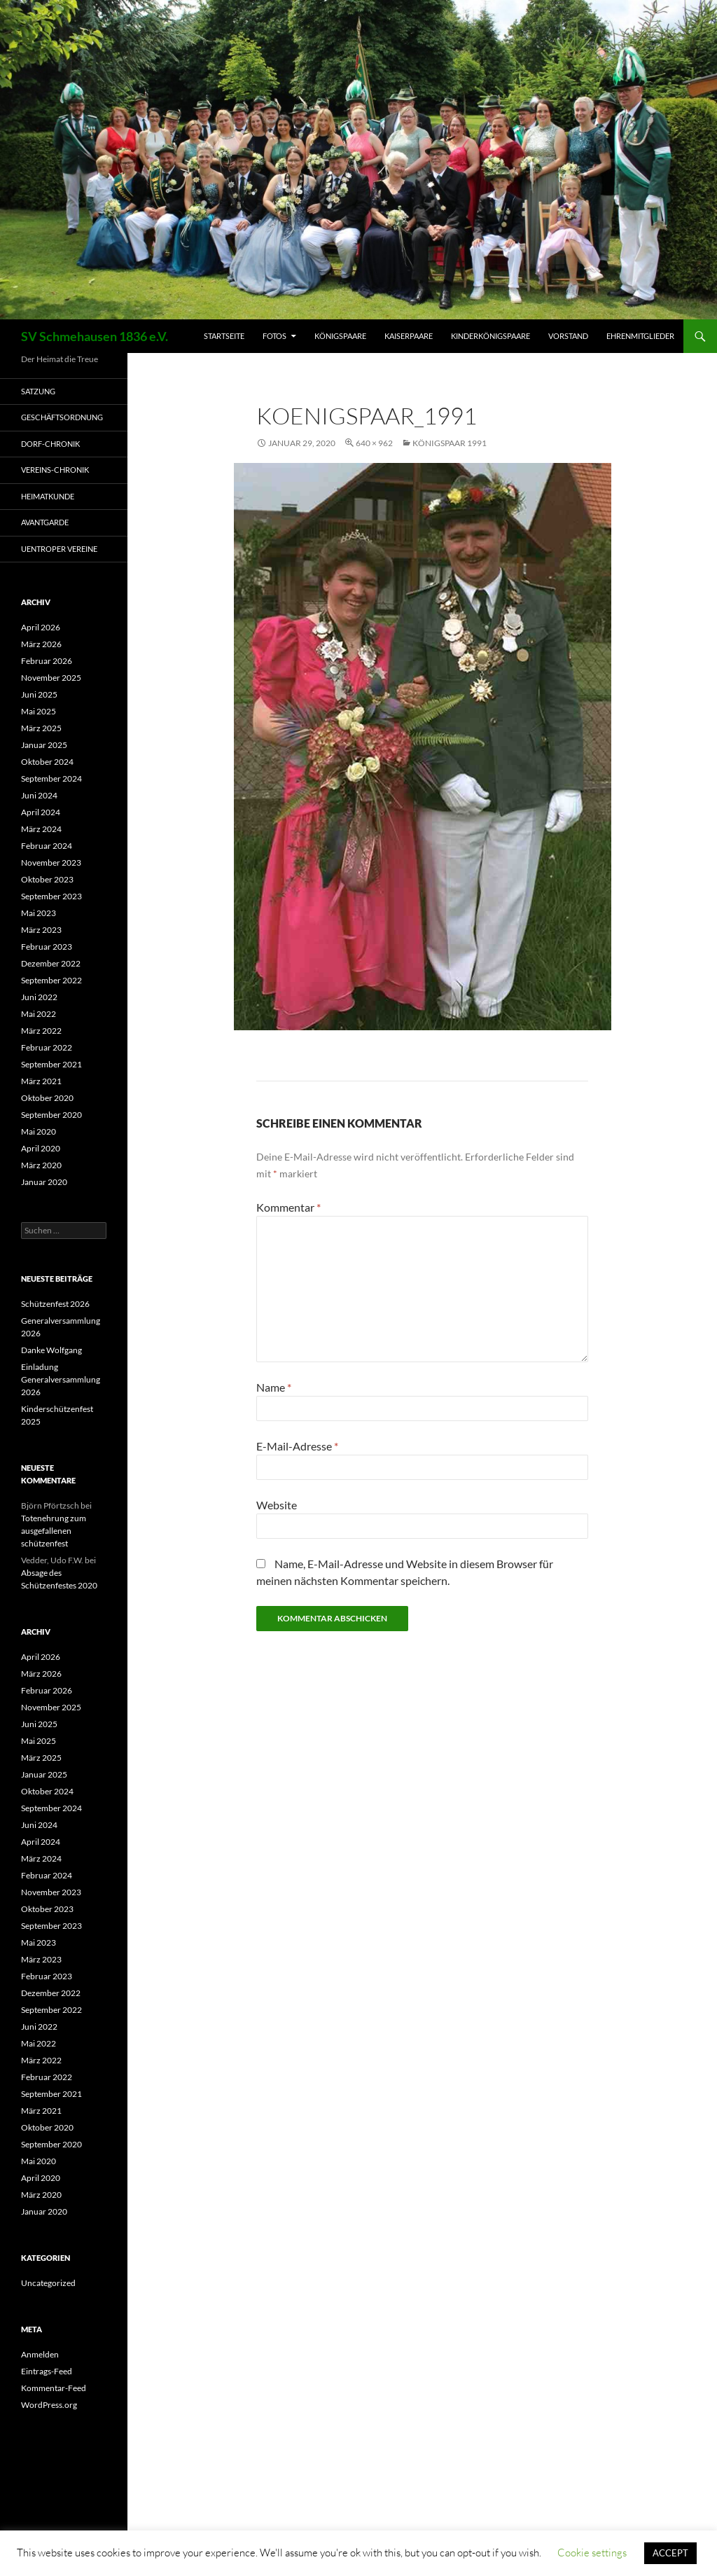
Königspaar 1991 (449, 443)
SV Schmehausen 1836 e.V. (94, 336)
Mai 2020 (38, 1131)
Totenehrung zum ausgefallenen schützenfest (53, 1531)
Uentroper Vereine (59, 548)
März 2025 (41, 728)
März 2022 (41, 1030)
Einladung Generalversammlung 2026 (60, 1379)
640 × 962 (374, 443)
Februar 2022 (46, 1047)
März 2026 (41, 644)
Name (273, 1387)
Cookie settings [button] (592, 2552)
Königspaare (340, 335)
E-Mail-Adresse (297, 1446)
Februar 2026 (46, 661)
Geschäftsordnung (62, 417)
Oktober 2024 (47, 761)
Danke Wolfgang (51, 1350)
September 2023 (51, 896)
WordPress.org (49, 2405)
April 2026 (40, 627)
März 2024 (41, 829)
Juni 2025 (39, 694)
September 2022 (51, 980)
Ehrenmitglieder (640, 335)
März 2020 (41, 1165)
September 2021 (51, 1064)
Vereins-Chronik (55, 469)
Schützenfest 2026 (55, 1304)
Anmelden (40, 2354)
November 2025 (51, 677)
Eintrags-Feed (46, 2371)
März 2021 (41, 1081)
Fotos (274, 335)
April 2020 (40, 1148)
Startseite (224, 335)
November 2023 (51, 862)
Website (276, 1504)
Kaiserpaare (408, 335)
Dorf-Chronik (50, 443)
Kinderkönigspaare (490, 335)
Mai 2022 (38, 1014)
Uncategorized (48, 2283)
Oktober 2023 (47, 879)
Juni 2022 (39, 997)
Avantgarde (45, 522)
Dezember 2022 (51, 963)
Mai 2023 (38, 913)
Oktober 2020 (47, 1098)
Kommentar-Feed (53, 2388)
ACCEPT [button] (670, 2552)
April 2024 (40, 812)
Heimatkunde (47, 496)
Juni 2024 (39, 795)
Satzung (38, 391)
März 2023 (41, 930)
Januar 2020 (44, 1182)
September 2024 (51, 778)
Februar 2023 (46, 946)
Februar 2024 (46, 845)
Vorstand (568, 335)
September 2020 (51, 1114)
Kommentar (288, 1207)
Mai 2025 (38, 711)
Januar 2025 (44, 745)
